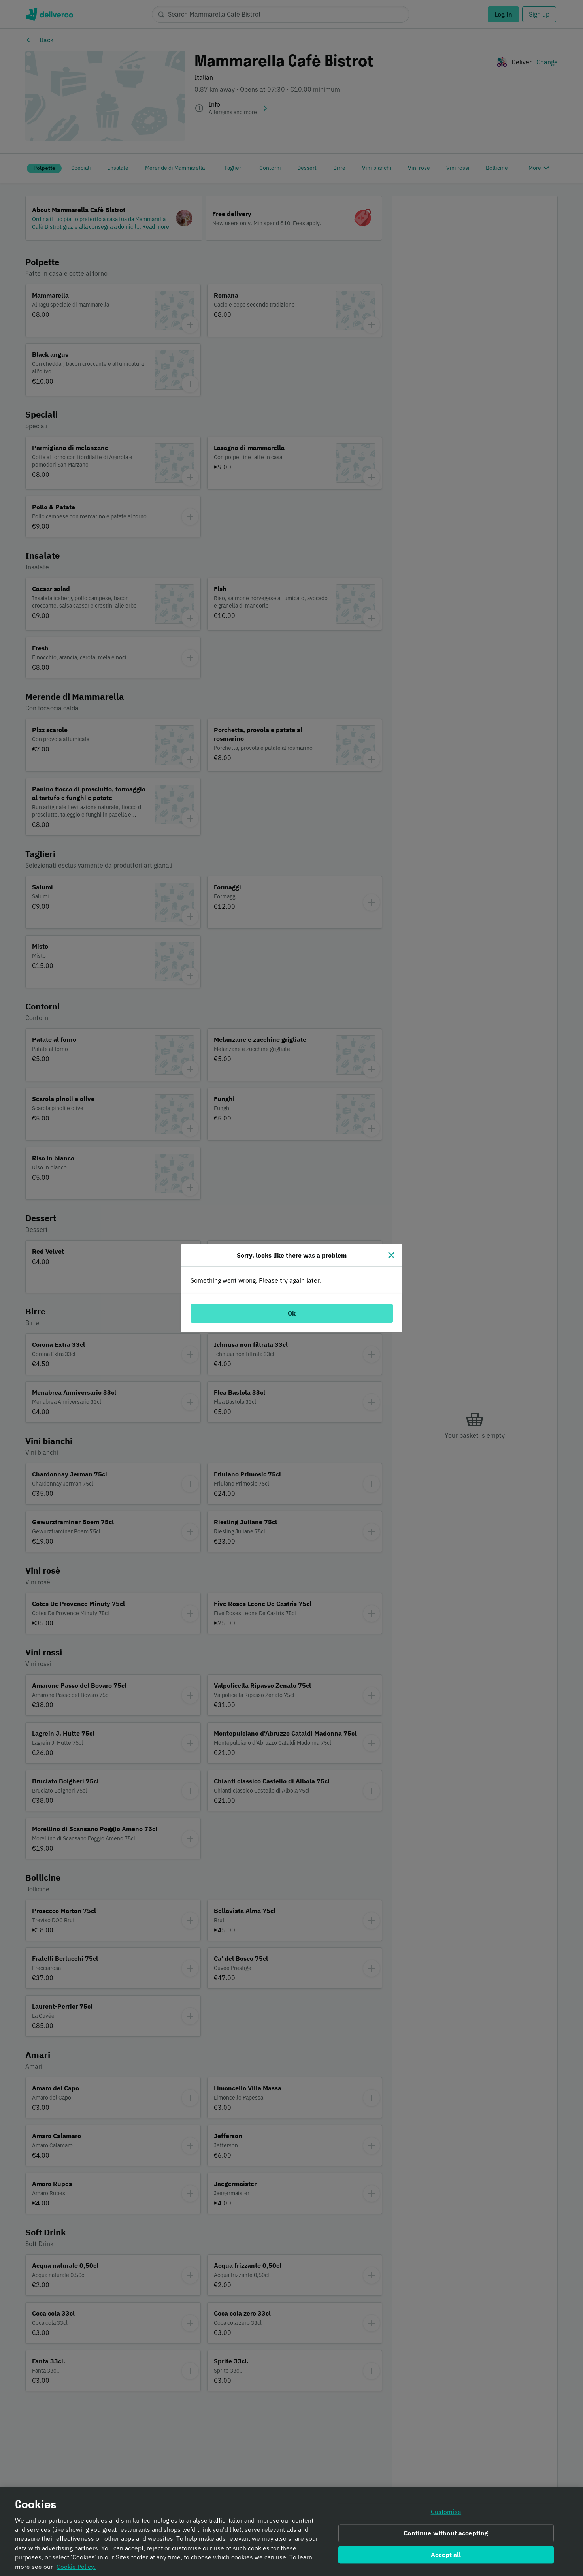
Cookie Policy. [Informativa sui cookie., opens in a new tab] (76, 2569)
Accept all (446, 2557)
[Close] (391, 1255)
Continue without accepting (446, 2535)
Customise (446, 2514)
